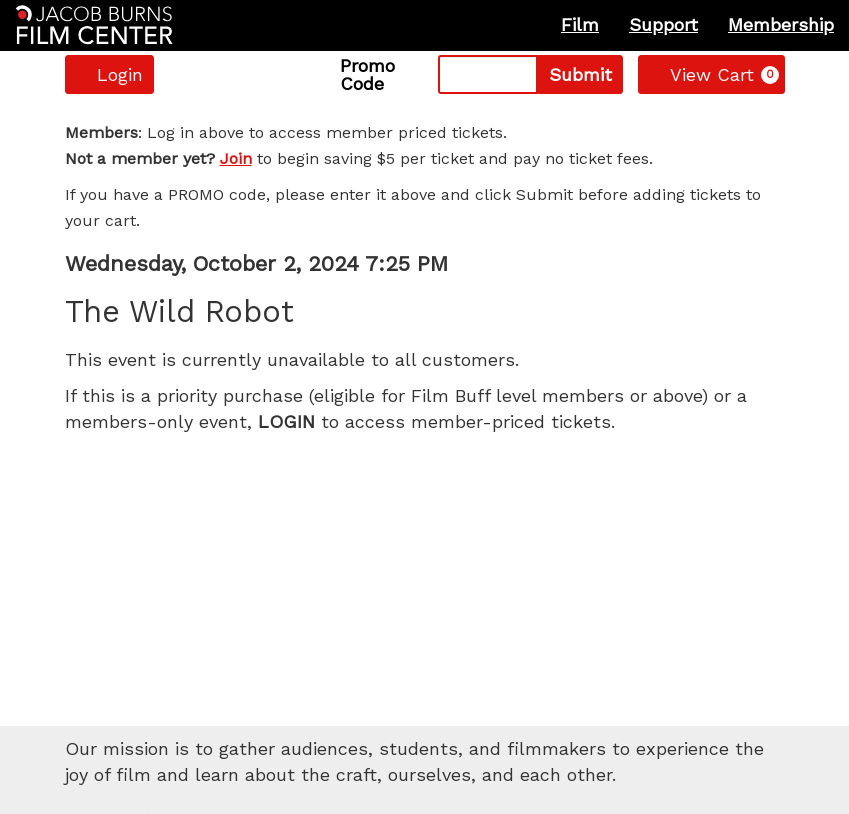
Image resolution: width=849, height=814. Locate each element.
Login (109, 74)
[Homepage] (94, 25)
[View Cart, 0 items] (711, 74)
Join (236, 158)
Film (580, 24)
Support (663, 24)
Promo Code (367, 75)
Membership (781, 24)
